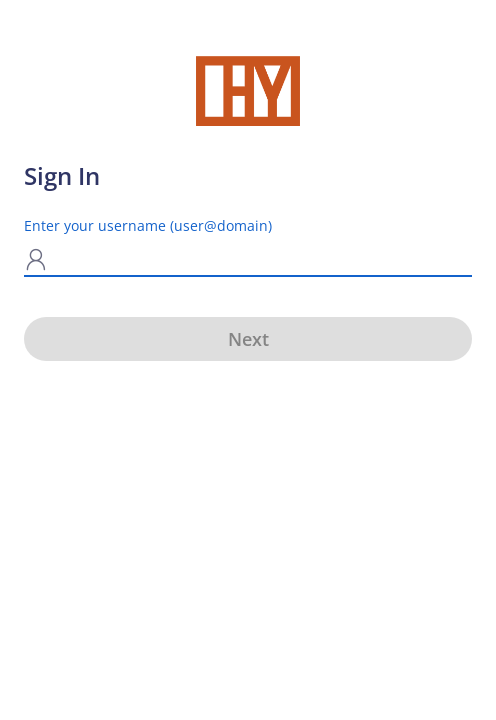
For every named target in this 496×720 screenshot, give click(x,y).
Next (248, 339)
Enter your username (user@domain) (148, 225)
